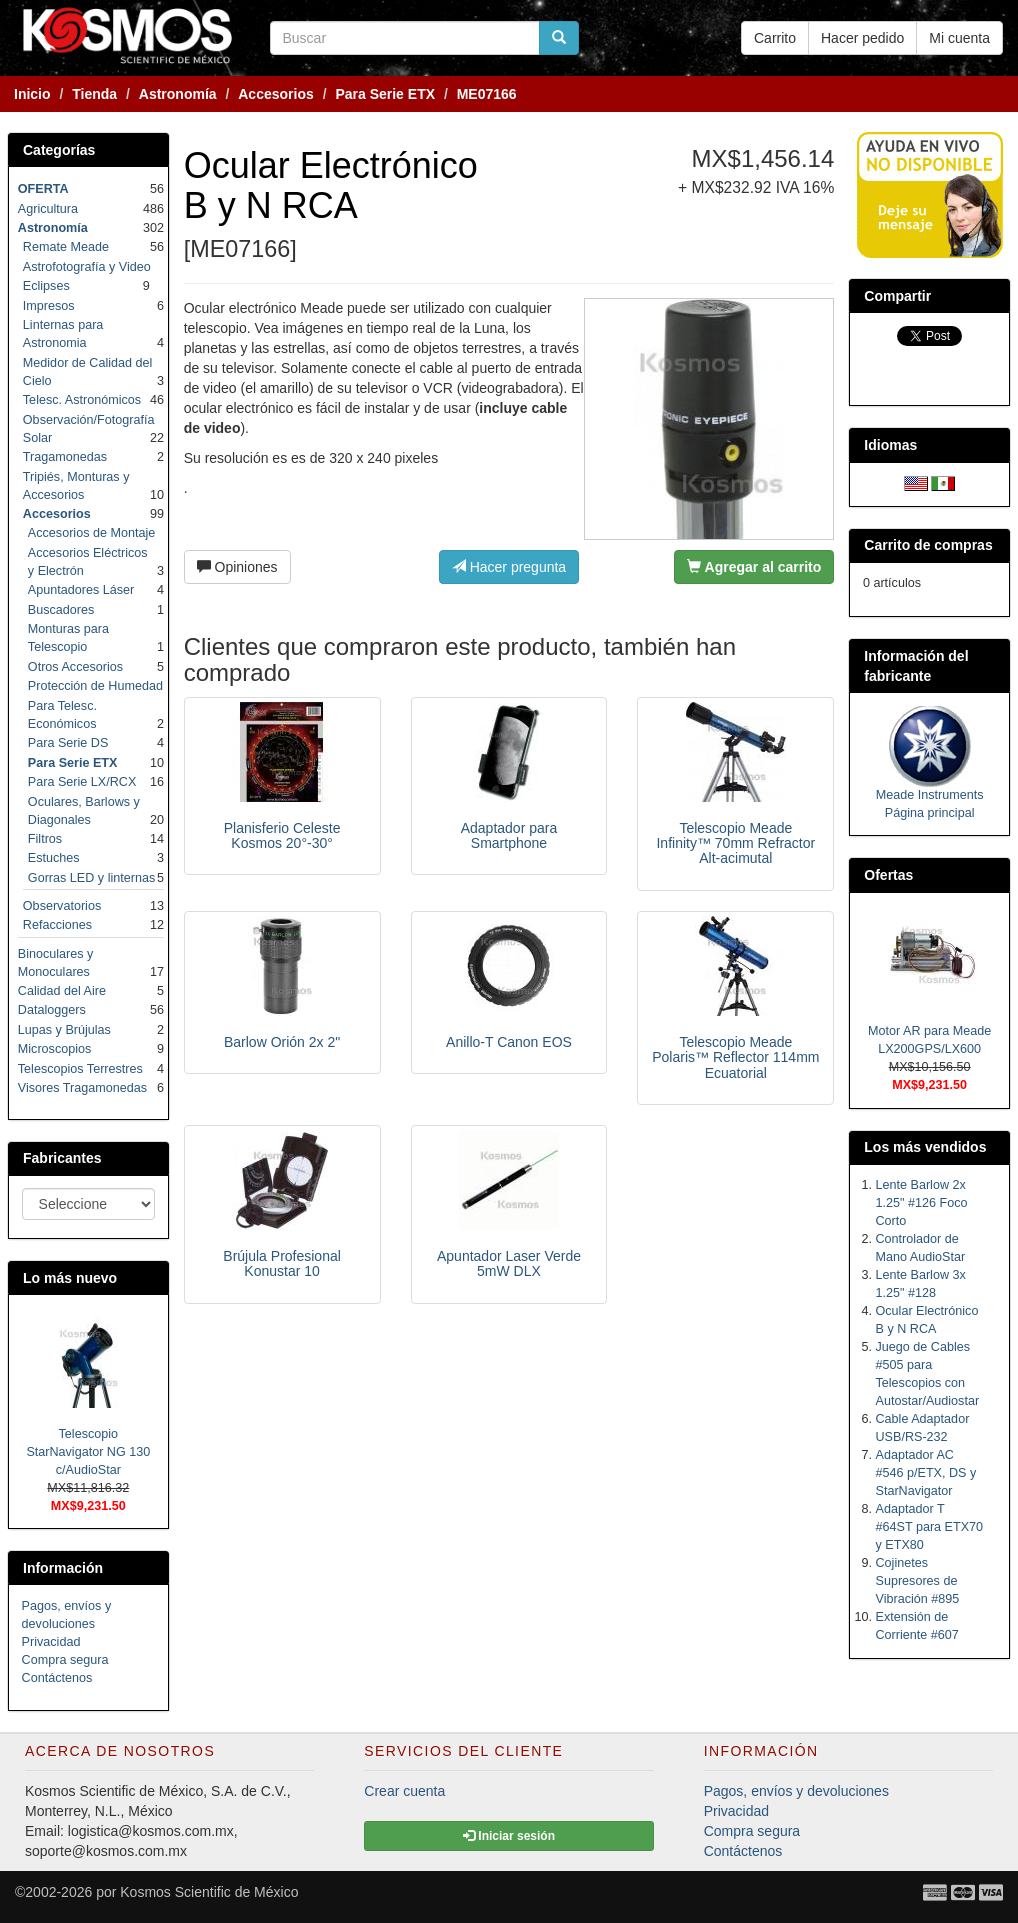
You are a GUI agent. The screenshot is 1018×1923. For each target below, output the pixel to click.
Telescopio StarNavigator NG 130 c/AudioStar (88, 1452)
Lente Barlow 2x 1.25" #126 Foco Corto (922, 1203)
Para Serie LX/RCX (82, 782)
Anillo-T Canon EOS (509, 1042)
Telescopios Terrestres (80, 1069)
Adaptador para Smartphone (509, 835)
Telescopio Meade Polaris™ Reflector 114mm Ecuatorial (735, 1057)
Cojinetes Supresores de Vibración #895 (918, 1581)
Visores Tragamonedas (82, 1088)
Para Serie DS (68, 743)
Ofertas (888, 875)
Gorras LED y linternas (91, 878)
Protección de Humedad (95, 686)
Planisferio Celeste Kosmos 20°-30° (282, 835)
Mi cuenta (959, 38)
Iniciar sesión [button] (509, 1836)
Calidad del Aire (62, 991)
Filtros (45, 839)
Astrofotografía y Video (87, 267)
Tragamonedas (65, 457)
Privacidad (51, 1642)
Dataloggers (52, 1010)
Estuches (54, 858)
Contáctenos (57, 1678)
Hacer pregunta (509, 567)
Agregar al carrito (754, 567)
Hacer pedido (862, 38)
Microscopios (54, 1049)
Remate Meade (66, 247)
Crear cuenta (404, 1791)
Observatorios (62, 906)
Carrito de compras (928, 545)
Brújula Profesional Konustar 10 (282, 1263)
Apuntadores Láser (81, 590)
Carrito (775, 38)
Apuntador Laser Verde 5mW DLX (509, 1263)
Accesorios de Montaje (91, 533)
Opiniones (237, 567)
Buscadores (61, 610)
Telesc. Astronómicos (82, 400)
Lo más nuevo (70, 1278)
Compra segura (65, 1660)
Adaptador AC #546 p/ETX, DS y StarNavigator (926, 1473)
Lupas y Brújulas (64, 1030)
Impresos (49, 306)
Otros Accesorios (75, 667)
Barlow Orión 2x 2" (282, 1042)
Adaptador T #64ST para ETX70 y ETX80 (930, 1527)
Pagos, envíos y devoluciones (796, 1791)
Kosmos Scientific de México (209, 1892)
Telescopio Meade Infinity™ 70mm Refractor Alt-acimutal (735, 843)
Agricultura (48, 209)
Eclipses (46, 286)
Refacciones (57, 925)
